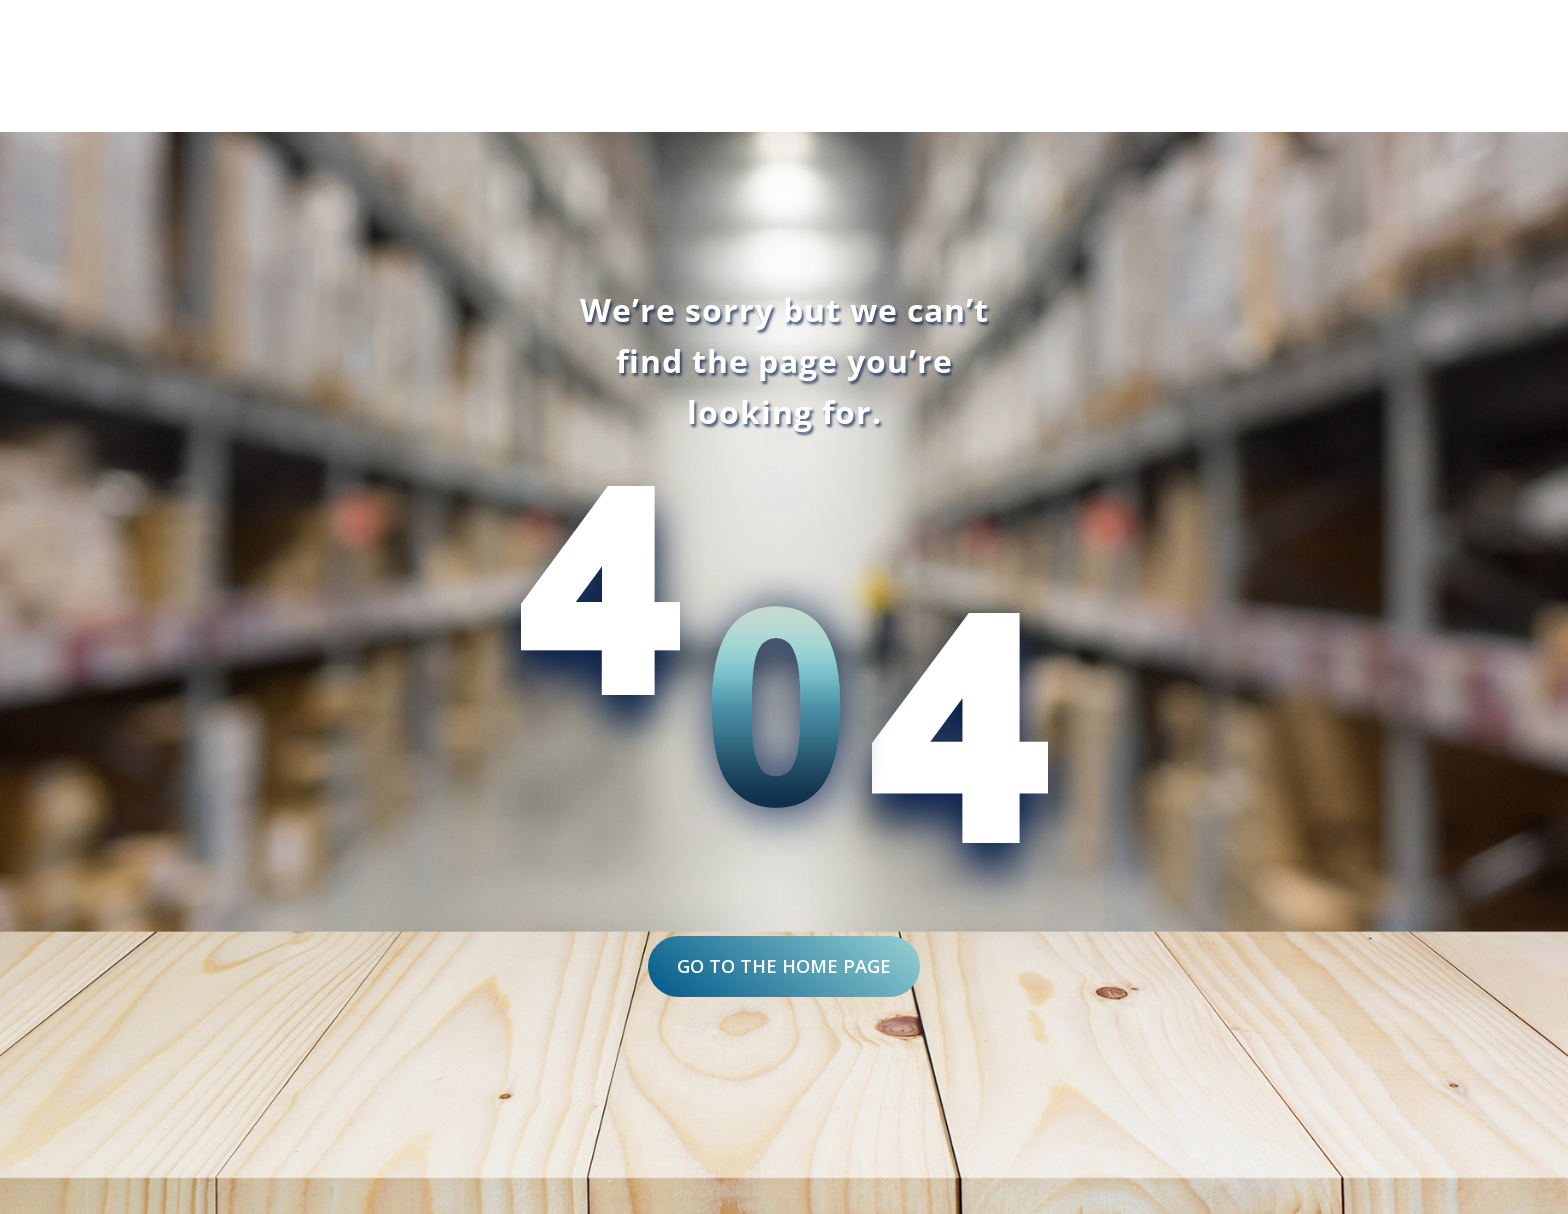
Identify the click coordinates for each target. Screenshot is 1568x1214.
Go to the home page (784, 966)
